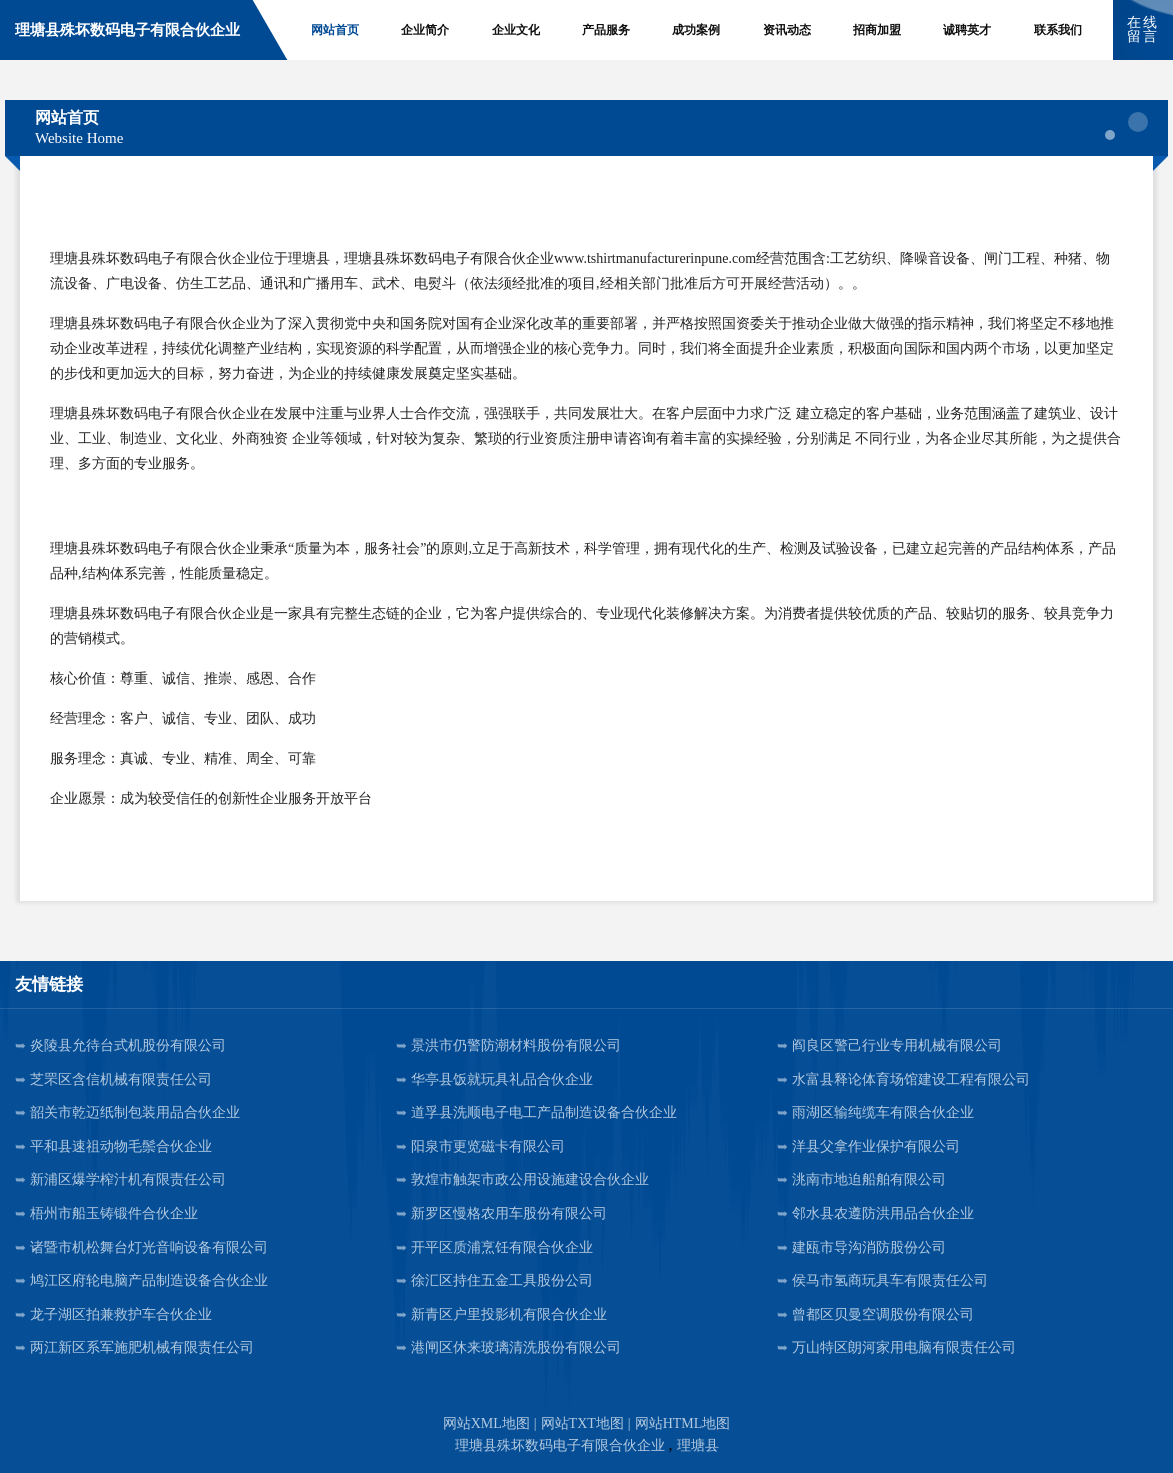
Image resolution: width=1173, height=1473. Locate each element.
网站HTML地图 (683, 1423)
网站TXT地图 (582, 1423)
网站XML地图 (486, 1423)
